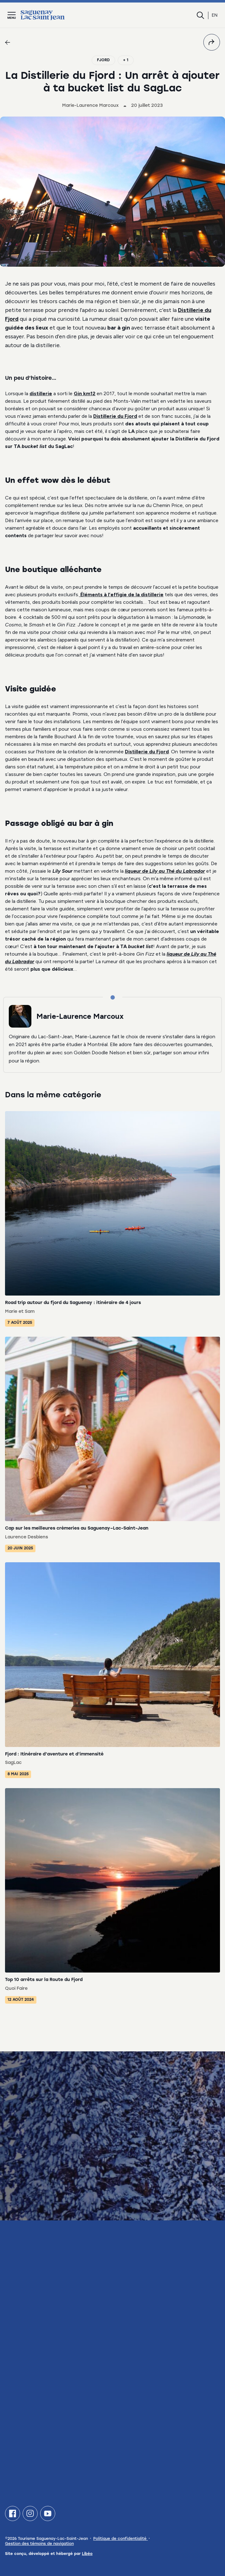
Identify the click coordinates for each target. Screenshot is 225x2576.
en (214, 15)
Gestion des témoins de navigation (39, 2544)
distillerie (40, 393)
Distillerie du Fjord (115, 416)
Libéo (87, 2554)
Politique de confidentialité (120, 2539)
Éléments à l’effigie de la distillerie (121, 595)
